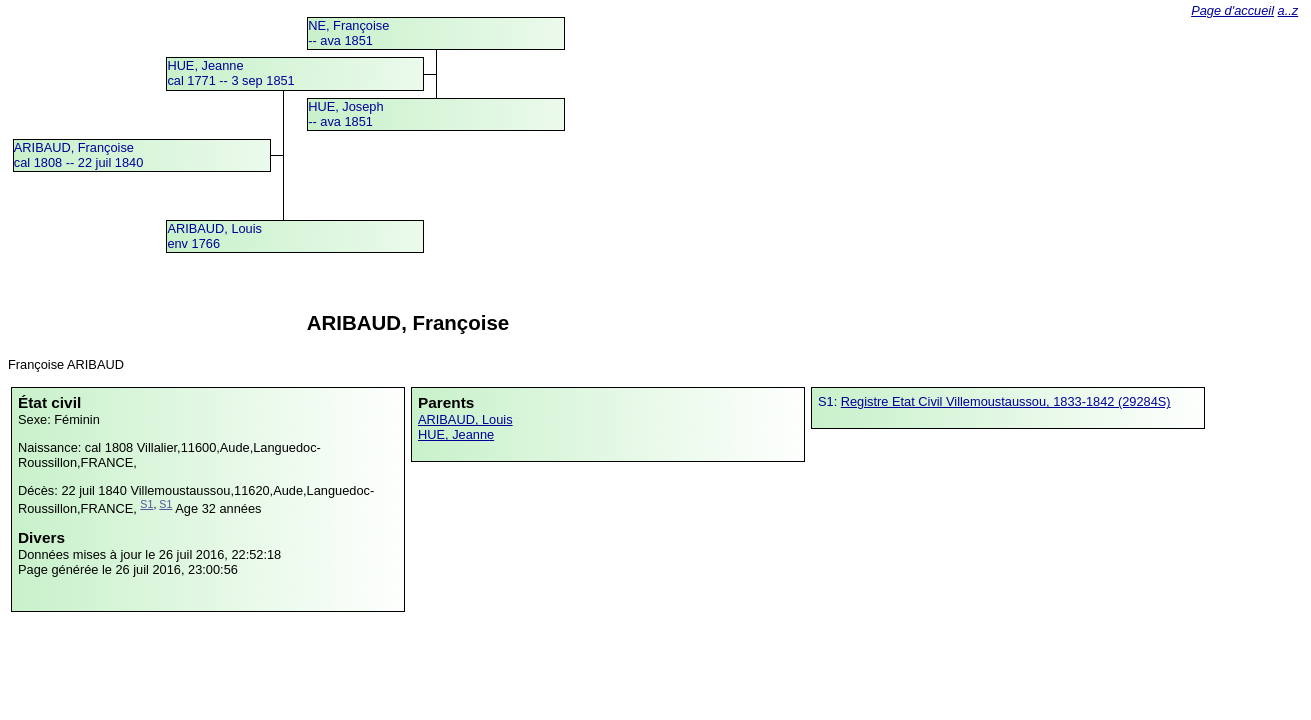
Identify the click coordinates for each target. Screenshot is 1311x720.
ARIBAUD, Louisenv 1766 (214, 236)
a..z (1288, 10)
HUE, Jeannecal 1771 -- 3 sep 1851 (230, 73)
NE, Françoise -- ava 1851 (348, 33)
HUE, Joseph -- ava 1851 (345, 114)
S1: (829, 401)
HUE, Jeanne (456, 434)
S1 (146, 504)
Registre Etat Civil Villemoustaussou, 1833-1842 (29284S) (1006, 401)
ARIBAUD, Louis (465, 419)
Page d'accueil (1232, 10)
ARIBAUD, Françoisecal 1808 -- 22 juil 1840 (78, 155)
